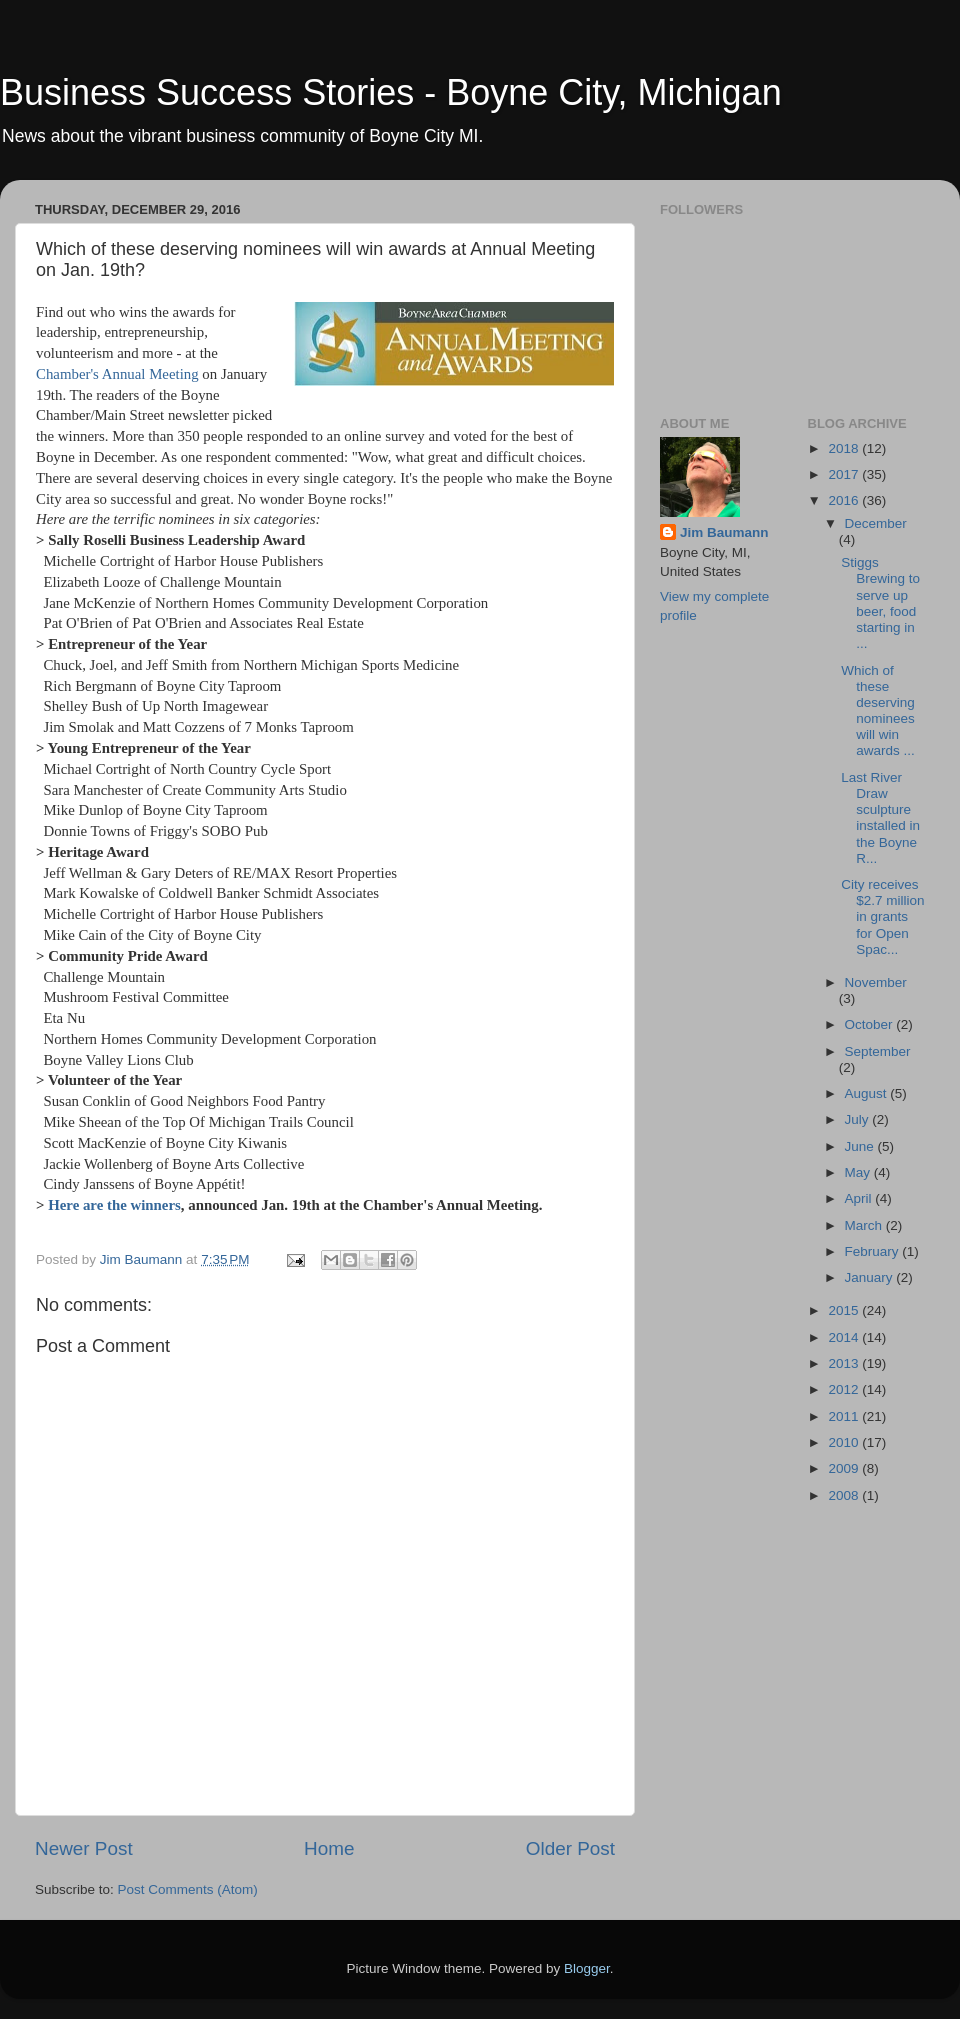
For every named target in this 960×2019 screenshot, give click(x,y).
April (860, 1198)
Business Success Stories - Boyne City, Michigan (391, 92)
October (871, 1024)
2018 (845, 448)
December (876, 523)
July (859, 1119)
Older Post (570, 1848)
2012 (845, 1389)
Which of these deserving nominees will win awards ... (878, 711)
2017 (845, 474)
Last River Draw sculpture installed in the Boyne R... (880, 818)
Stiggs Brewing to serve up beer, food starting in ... (880, 603)
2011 (845, 1416)
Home (329, 1848)
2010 (845, 1442)
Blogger (587, 1968)
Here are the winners (114, 1205)
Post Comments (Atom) (188, 1889)
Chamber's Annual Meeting (117, 374)
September (878, 1051)
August (868, 1093)
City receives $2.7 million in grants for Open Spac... (882, 917)
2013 (845, 1363)
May (859, 1172)
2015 (845, 1310)
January (871, 1277)
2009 (845, 1468)
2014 (845, 1337)
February (874, 1251)
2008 (845, 1495)
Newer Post (84, 1848)
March (865, 1225)
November (876, 982)
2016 (845, 500)
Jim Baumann (724, 532)
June (861, 1146)
